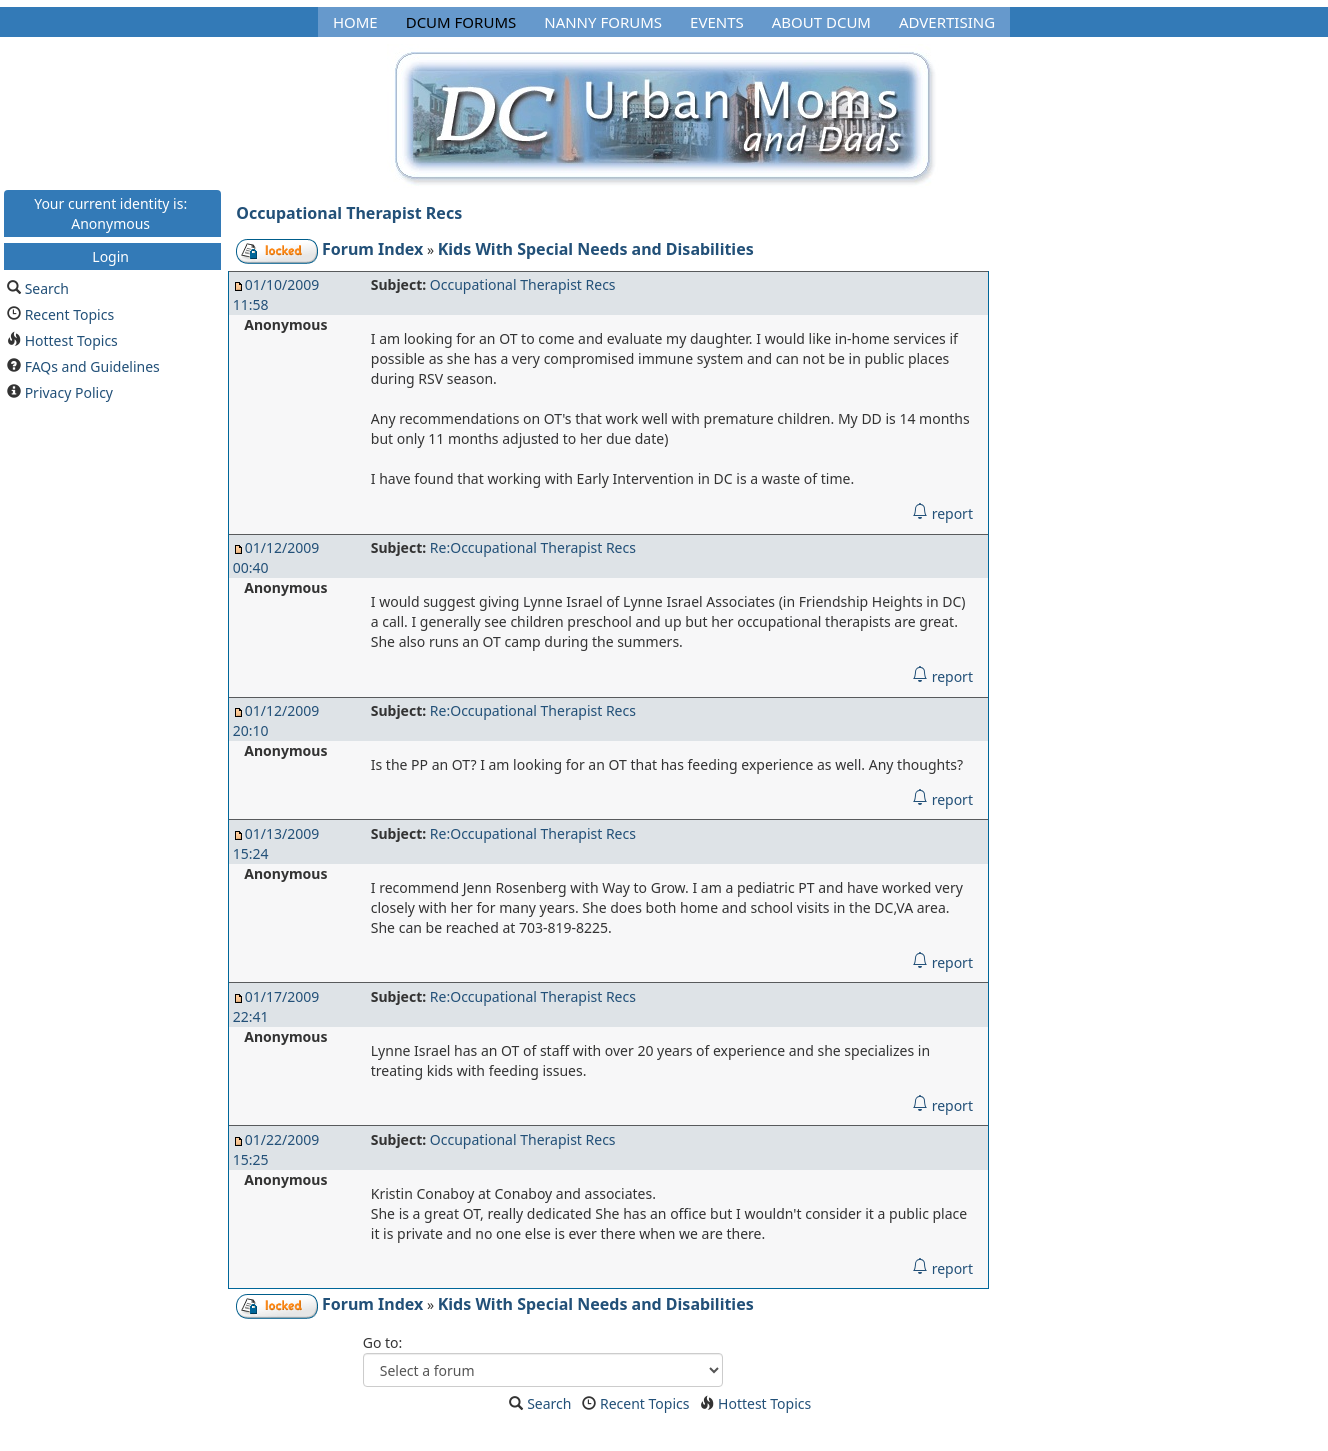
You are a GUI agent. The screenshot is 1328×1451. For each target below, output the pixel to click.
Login (110, 255)
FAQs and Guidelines (92, 365)
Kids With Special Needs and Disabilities (596, 249)
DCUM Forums (461, 22)
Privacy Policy (69, 391)
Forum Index (372, 249)
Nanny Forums (603, 22)
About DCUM (821, 22)
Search (47, 287)
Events (717, 22)
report (942, 513)
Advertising (947, 22)
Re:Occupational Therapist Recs (533, 547)
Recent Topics (70, 313)
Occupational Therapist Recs (349, 213)
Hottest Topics (71, 339)
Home (355, 22)
